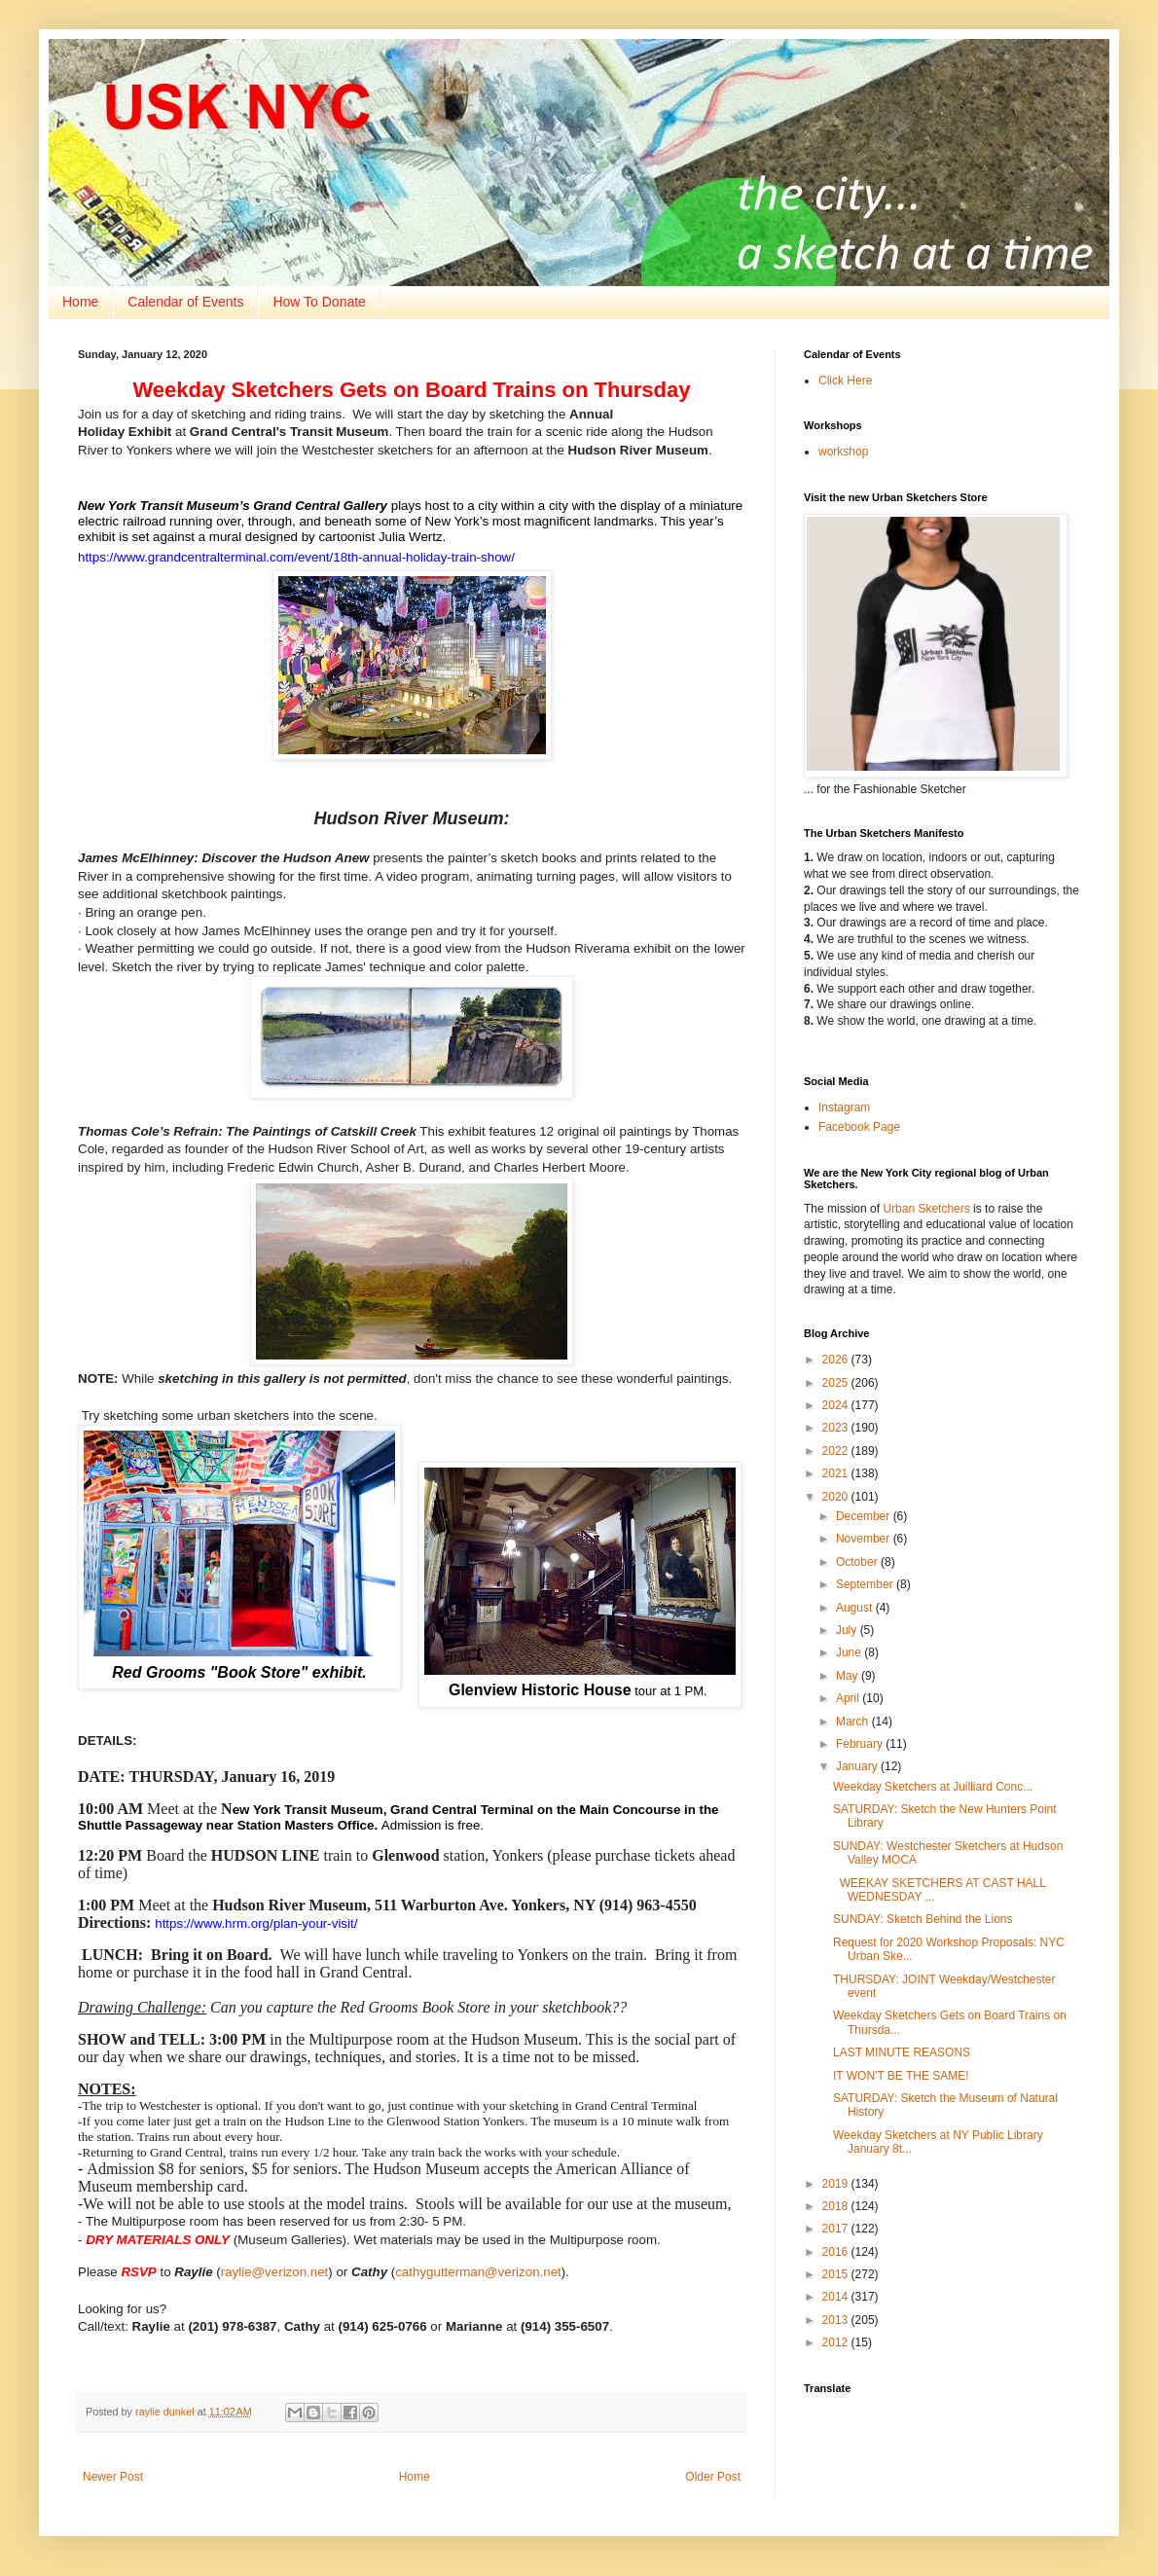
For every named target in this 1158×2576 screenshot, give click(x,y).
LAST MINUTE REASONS (901, 2052)
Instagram (844, 1107)
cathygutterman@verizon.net (478, 2272)
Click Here (845, 380)
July (848, 1630)
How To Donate (318, 301)
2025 (836, 1383)
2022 (836, 1451)
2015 (836, 2274)
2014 (836, 2297)
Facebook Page (859, 1127)
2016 (836, 2252)
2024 (836, 1405)
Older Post (713, 2477)
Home (80, 301)
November (864, 1538)
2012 (836, 2342)
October (858, 1562)
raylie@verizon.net (275, 2272)
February (861, 1744)
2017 (836, 2228)
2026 (836, 1359)
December (864, 1516)
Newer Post (113, 2477)
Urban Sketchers (926, 1208)
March (854, 1721)
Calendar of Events (185, 301)
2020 (836, 1497)
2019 (836, 2184)
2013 (836, 2320)
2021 (836, 1473)
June (850, 1652)
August (856, 1608)
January (858, 1766)
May (848, 1676)
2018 (836, 2206)
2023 (836, 1427)
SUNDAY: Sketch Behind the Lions (923, 1919)
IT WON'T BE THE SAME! (901, 2076)
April (849, 1698)
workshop (843, 451)
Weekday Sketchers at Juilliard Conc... (932, 1787)
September (866, 1584)
